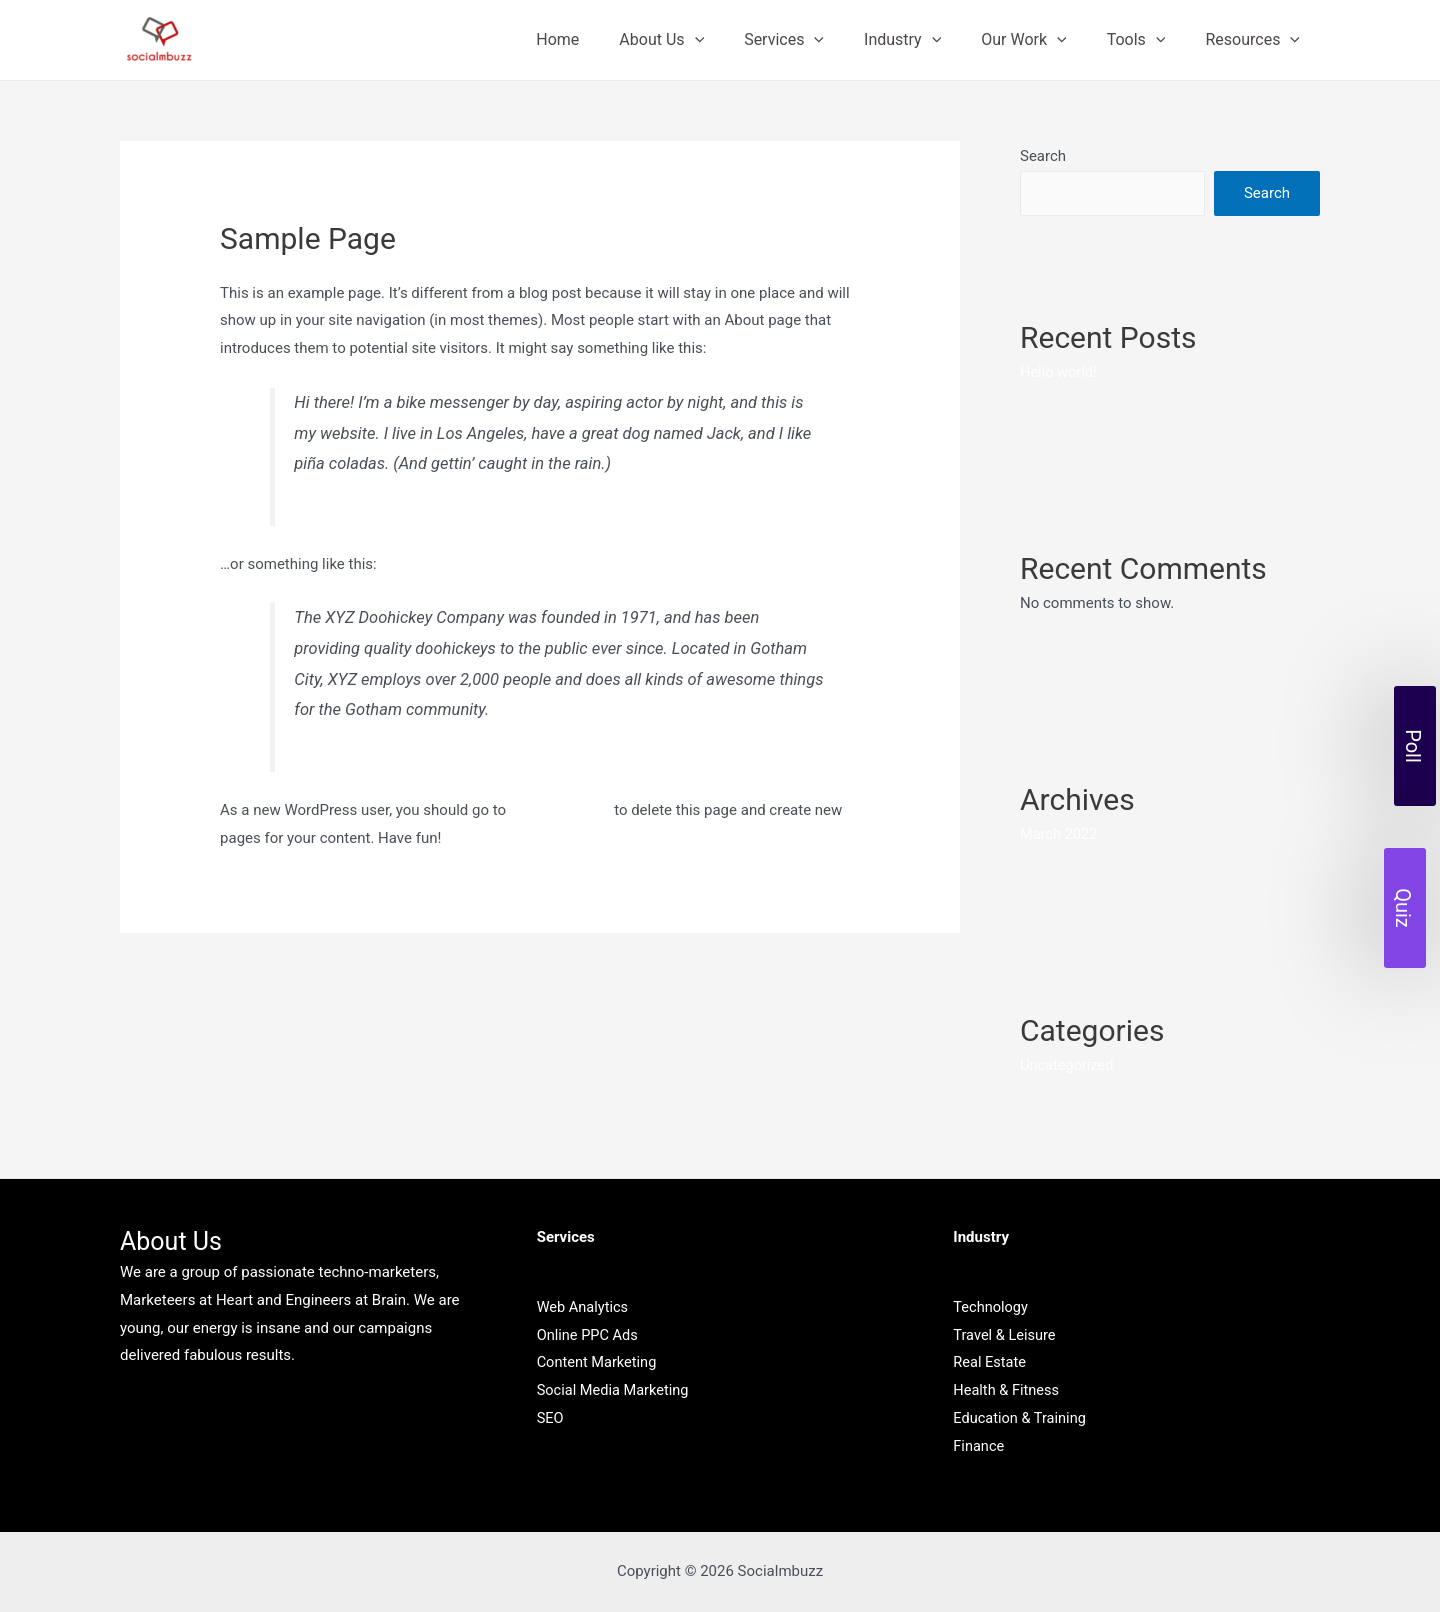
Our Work (1043, 40)
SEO (551, 1418)
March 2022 (1060, 834)
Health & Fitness (1007, 1390)
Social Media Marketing (615, 1390)
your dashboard (562, 810)
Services (820, 40)
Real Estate (990, 1362)
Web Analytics (584, 1306)
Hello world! (1059, 372)
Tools (1148, 40)
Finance (979, 1446)
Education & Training (1021, 1418)
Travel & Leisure (1005, 1334)
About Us (705, 40)
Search (1043, 156)
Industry (930, 40)
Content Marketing (598, 1362)
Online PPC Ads (589, 1334)
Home (609, 39)
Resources (1256, 40)
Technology (991, 1306)
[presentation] (739, 40)
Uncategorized (1068, 1065)
